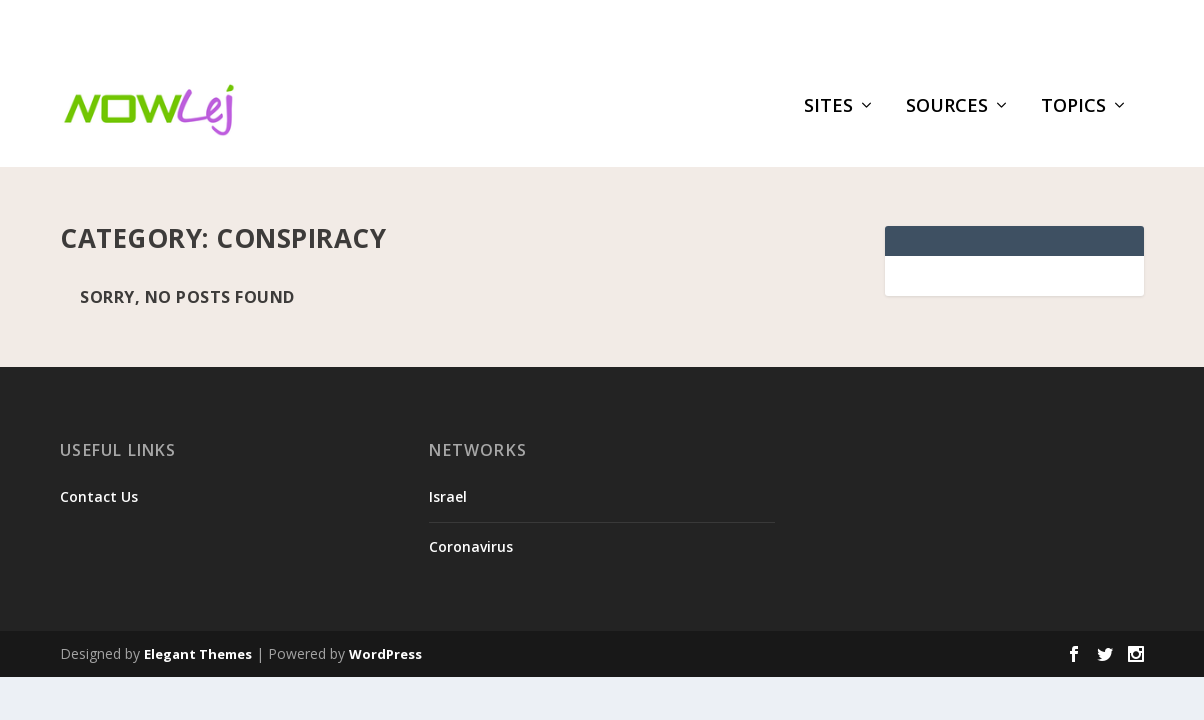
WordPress (385, 645)
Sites (828, 117)
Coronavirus (471, 537)
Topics (1073, 117)
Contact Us (99, 488)
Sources (947, 117)
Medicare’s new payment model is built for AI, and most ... (369, 25)
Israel (448, 488)
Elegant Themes (198, 645)
